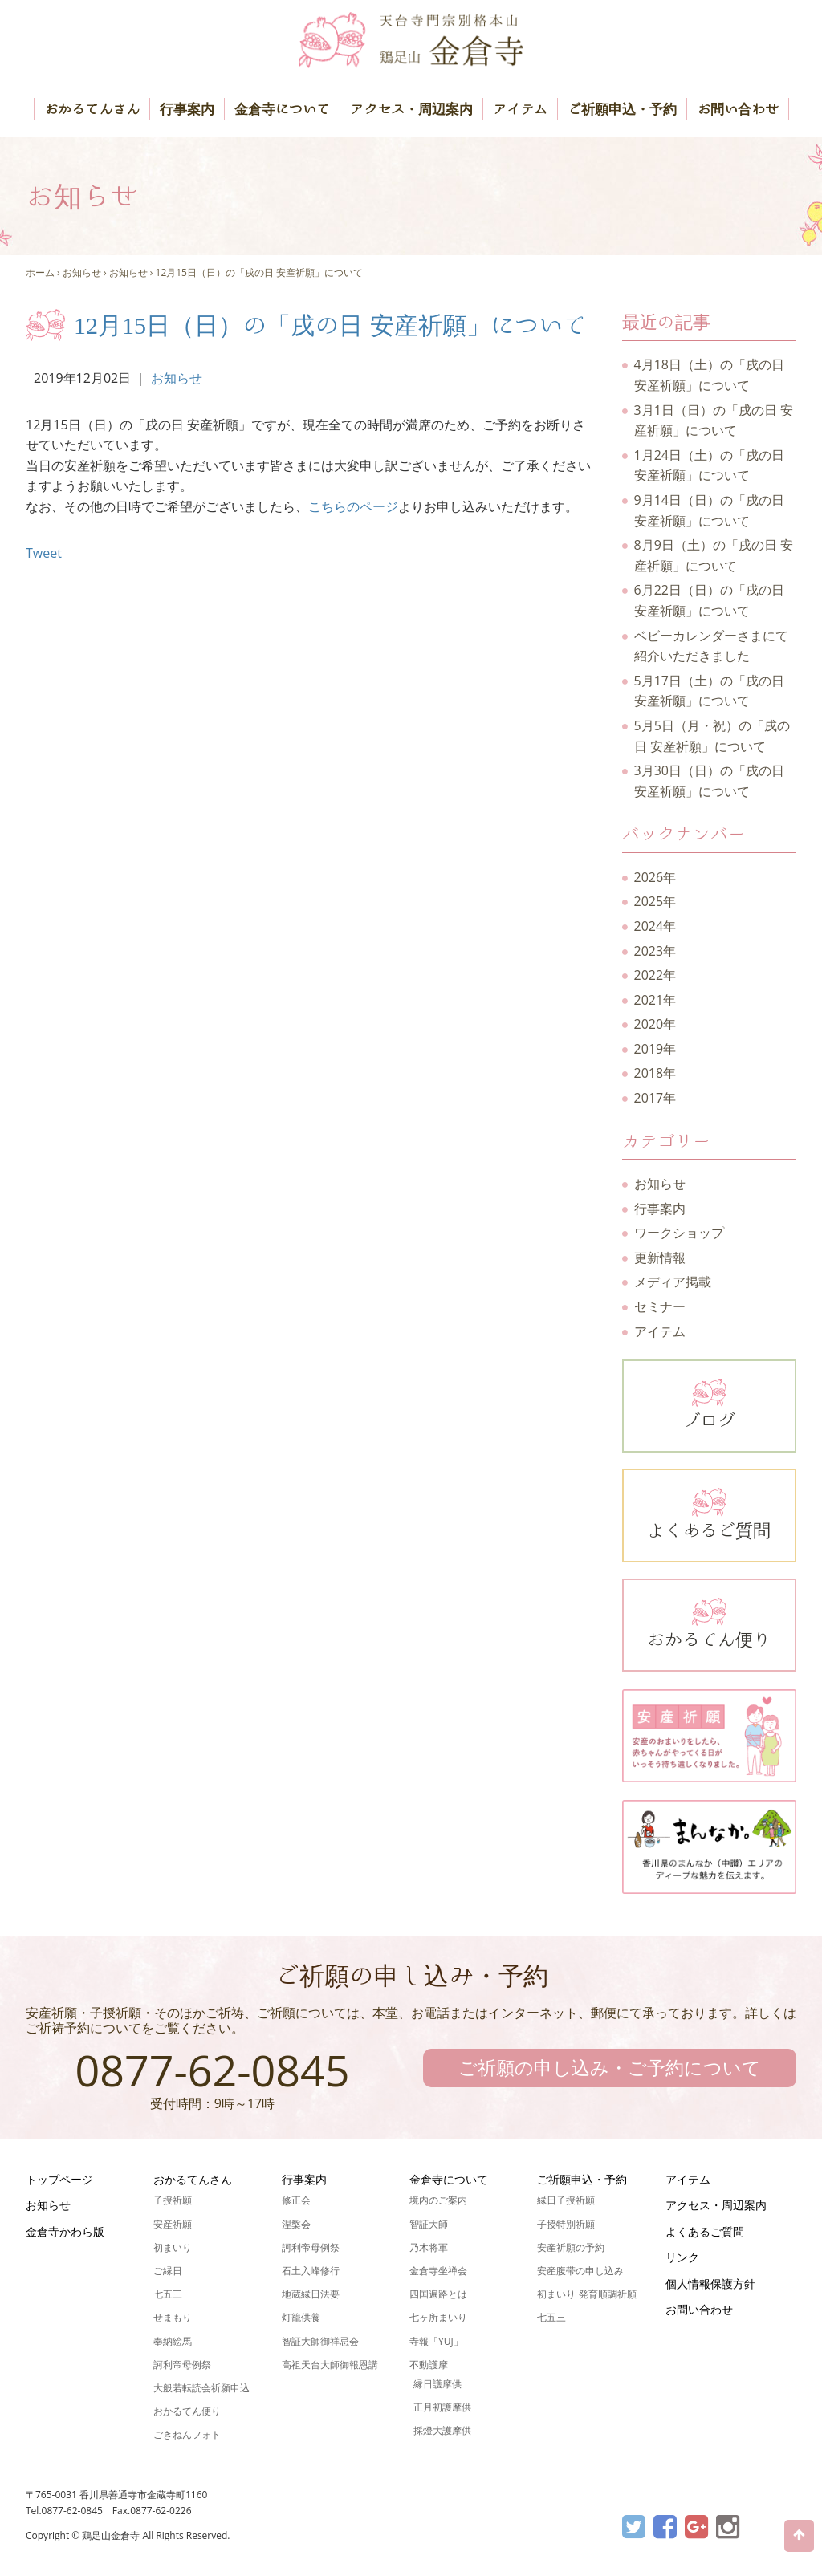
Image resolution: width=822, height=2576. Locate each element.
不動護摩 (428, 2364)
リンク (682, 2257)
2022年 (655, 975)
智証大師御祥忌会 (320, 2341)
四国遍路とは (438, 2294)
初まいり (172, 2247)
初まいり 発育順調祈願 (586, 2294)
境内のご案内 (438, 2200)
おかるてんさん (92, 109)
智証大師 (428, 2224)
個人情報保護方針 (710, 2283)
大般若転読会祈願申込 (201, 2388)
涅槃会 (296, 2224)
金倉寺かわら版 (65, 2231)
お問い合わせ (738, 109)
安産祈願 (172, 2224)
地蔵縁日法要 (311, 2294)
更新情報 (660, 1257)
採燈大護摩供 (442, 2430)
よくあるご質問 (710, 1512)
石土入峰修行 (311, 2270)
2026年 (655, 877)
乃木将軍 (428, 2247)
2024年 (655, 926)
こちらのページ (353, 506)
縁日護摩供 (437, 2384)
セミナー (660, 1306)
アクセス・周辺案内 (411, 109)
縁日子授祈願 (566, 2200)
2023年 (655, 951)
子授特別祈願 (566, 2224)
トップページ (59, 2179)
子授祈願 (172, 2200)
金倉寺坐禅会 (438, 2270)
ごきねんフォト (187, 2434)
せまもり (172, 2317)
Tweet (44, 553)
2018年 (655, 1073)
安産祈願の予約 (570, 2247)
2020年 (655, 1024)
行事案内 (187, 109)
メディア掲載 (672, 1281)
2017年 (655, 1098)
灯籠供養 (301, 2317)
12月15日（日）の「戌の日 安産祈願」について (260, 272)
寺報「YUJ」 (436, 2341)
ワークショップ (679, 1232)
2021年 (655, 1000)
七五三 (167, 2294)
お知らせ (82, 272)
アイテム (520, 109)
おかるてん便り (710, 1622)
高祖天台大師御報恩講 (330, 2364)
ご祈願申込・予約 (622, 109)
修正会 (296, 2200)
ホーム (40, 272)
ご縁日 (167, 2270)
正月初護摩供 (442, 2407)
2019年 (655, 1049)
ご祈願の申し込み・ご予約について (609, 2067)
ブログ (710, 1403)
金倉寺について (282, 109)
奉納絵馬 (172, 2341)
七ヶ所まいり (438, 2317)
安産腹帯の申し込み (580, 2270)
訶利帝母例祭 (182, 2364)
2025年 (655, 901)
